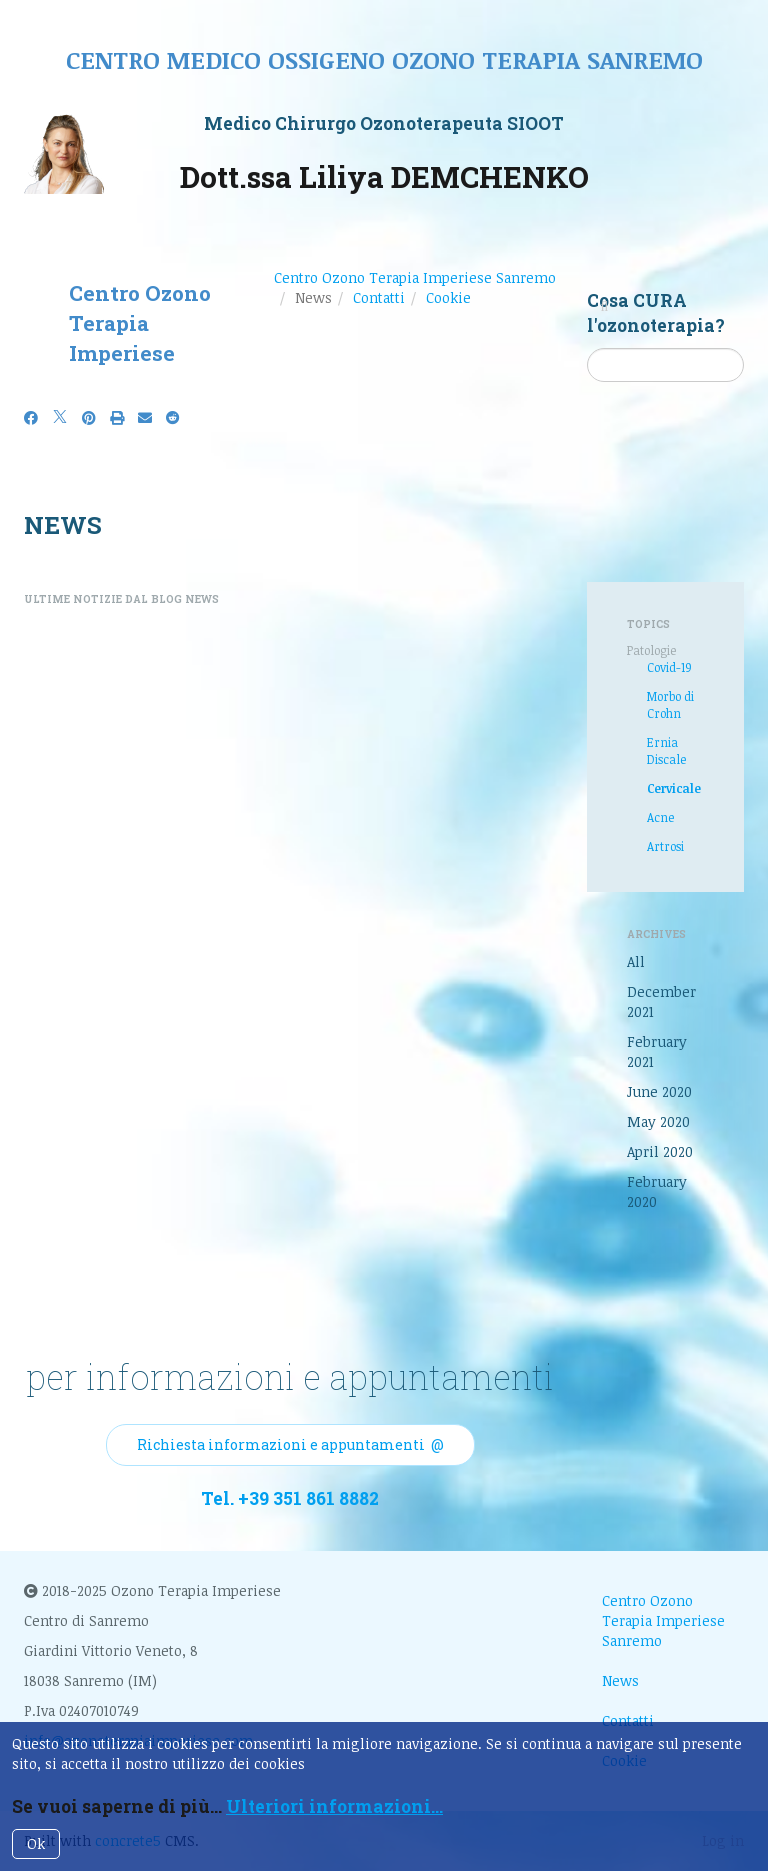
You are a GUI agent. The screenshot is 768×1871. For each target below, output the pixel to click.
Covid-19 (669, 667)
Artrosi (665, 846)
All (636, 961)
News (620, 1680)
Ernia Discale (666, 750)
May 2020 (658, 1121)
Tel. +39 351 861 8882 (290, 1498)
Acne (660, 817)
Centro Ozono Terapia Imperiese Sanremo (415, 277)
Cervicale (674, 788)
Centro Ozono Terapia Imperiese (140, 323)
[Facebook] (31, 417)
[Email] (145, 417)
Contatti (379, 297)
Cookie (448, 297)
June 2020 (659, 1091)
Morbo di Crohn (670, 704)
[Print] (117, 417)
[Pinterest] (89, 417)
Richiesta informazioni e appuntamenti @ (290, 1444)
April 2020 (660, 1151)
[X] (60, 417)
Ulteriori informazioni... (334, 1806)
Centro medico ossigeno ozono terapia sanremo (384, 59)
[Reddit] (173, 417)
